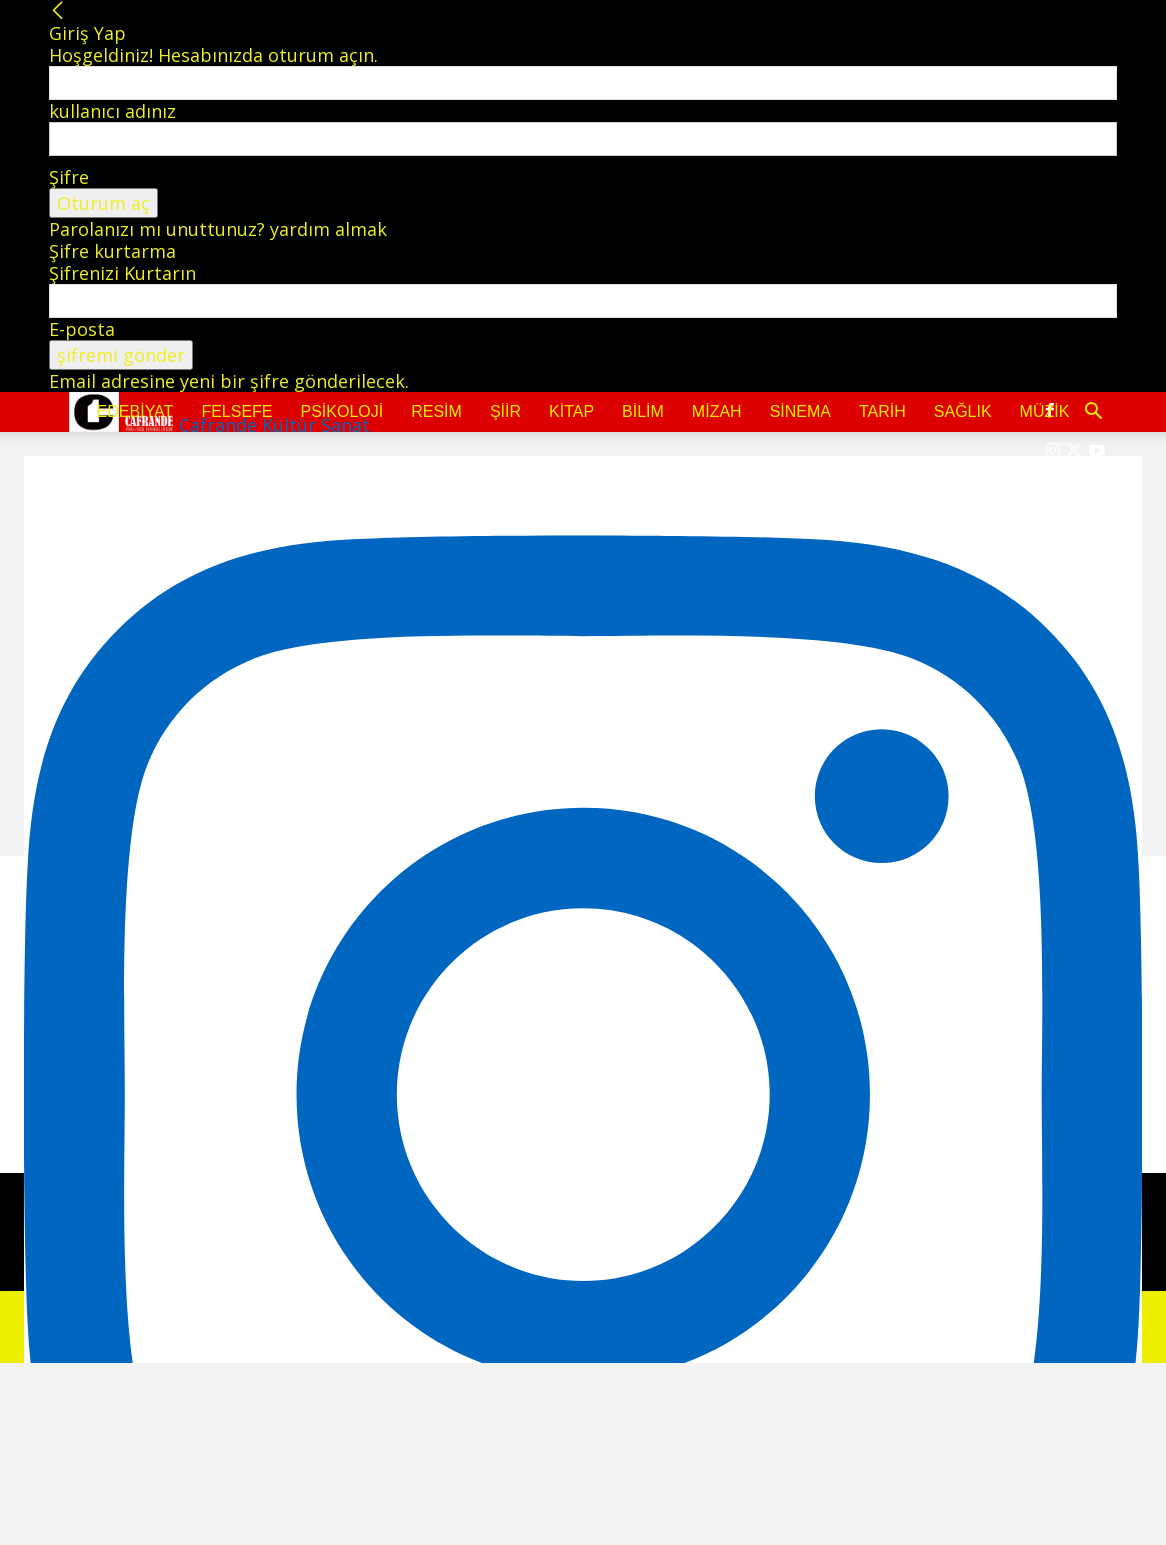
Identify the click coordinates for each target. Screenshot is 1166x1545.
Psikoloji (342, 411)
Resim (436, 411)
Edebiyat (135, 411)
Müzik (1045, 411)
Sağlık (963, 411)
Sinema (800, 411)
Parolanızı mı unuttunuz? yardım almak (218, 229)
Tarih (882, 411)
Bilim (643, 411)
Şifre (69, 177)
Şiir (505, 411)
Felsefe (236, 411)
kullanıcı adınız (112, 111)
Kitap (571, 411)
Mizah (717, 411)
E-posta (82, 329)
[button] (1093, 412)
